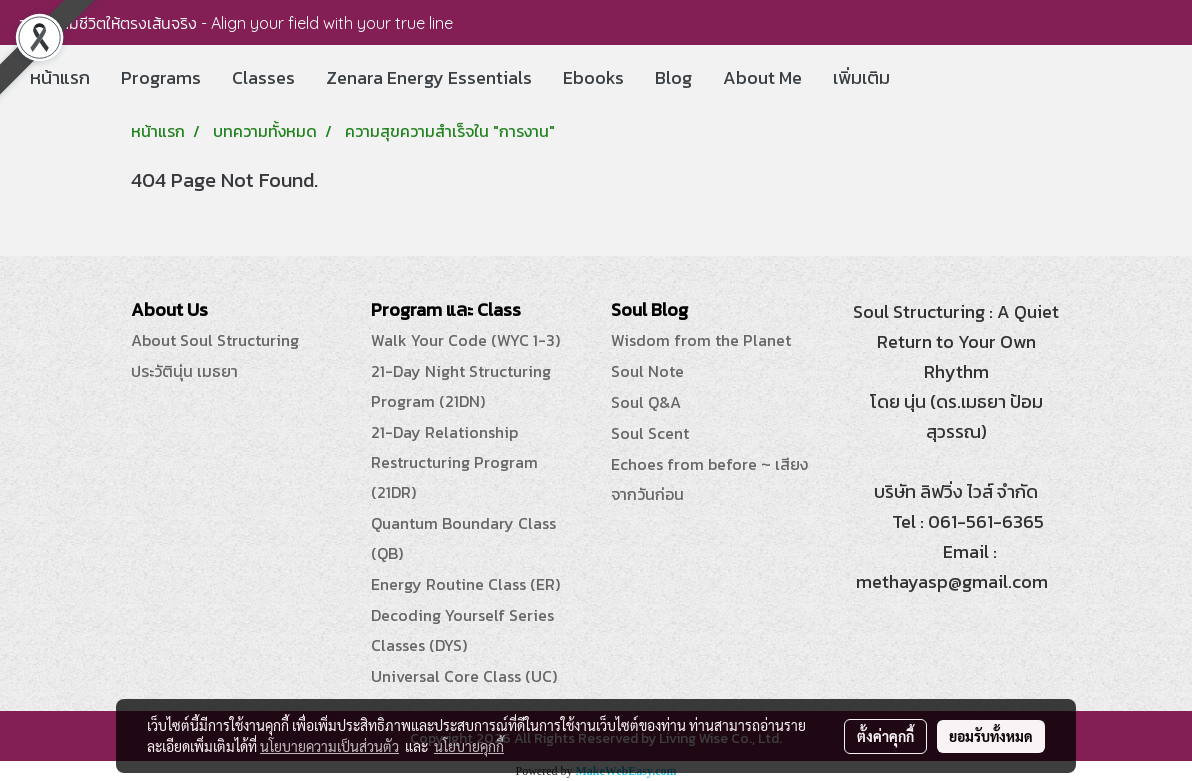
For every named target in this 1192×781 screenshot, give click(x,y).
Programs (161, 77)
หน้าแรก (60, 77)
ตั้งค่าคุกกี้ (885, 736)
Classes (263, 77)
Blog (673, 77)
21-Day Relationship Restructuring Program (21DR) (454, 462)
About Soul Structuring (215, 340)
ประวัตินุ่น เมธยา (184, 371)
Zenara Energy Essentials (429, 77)
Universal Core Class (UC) (464, 676)
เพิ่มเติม (861, 77)
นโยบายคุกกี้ (469, 746)
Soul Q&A (646, 402)
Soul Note (647, 371)
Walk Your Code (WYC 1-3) (465, 340)
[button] (923, 78)
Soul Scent (650, 433)
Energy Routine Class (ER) (465, 584)
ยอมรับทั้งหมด (991, 736)
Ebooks (593, 77)
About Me (762, 77)
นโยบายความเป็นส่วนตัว (329, 746)
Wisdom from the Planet (701, 340)
